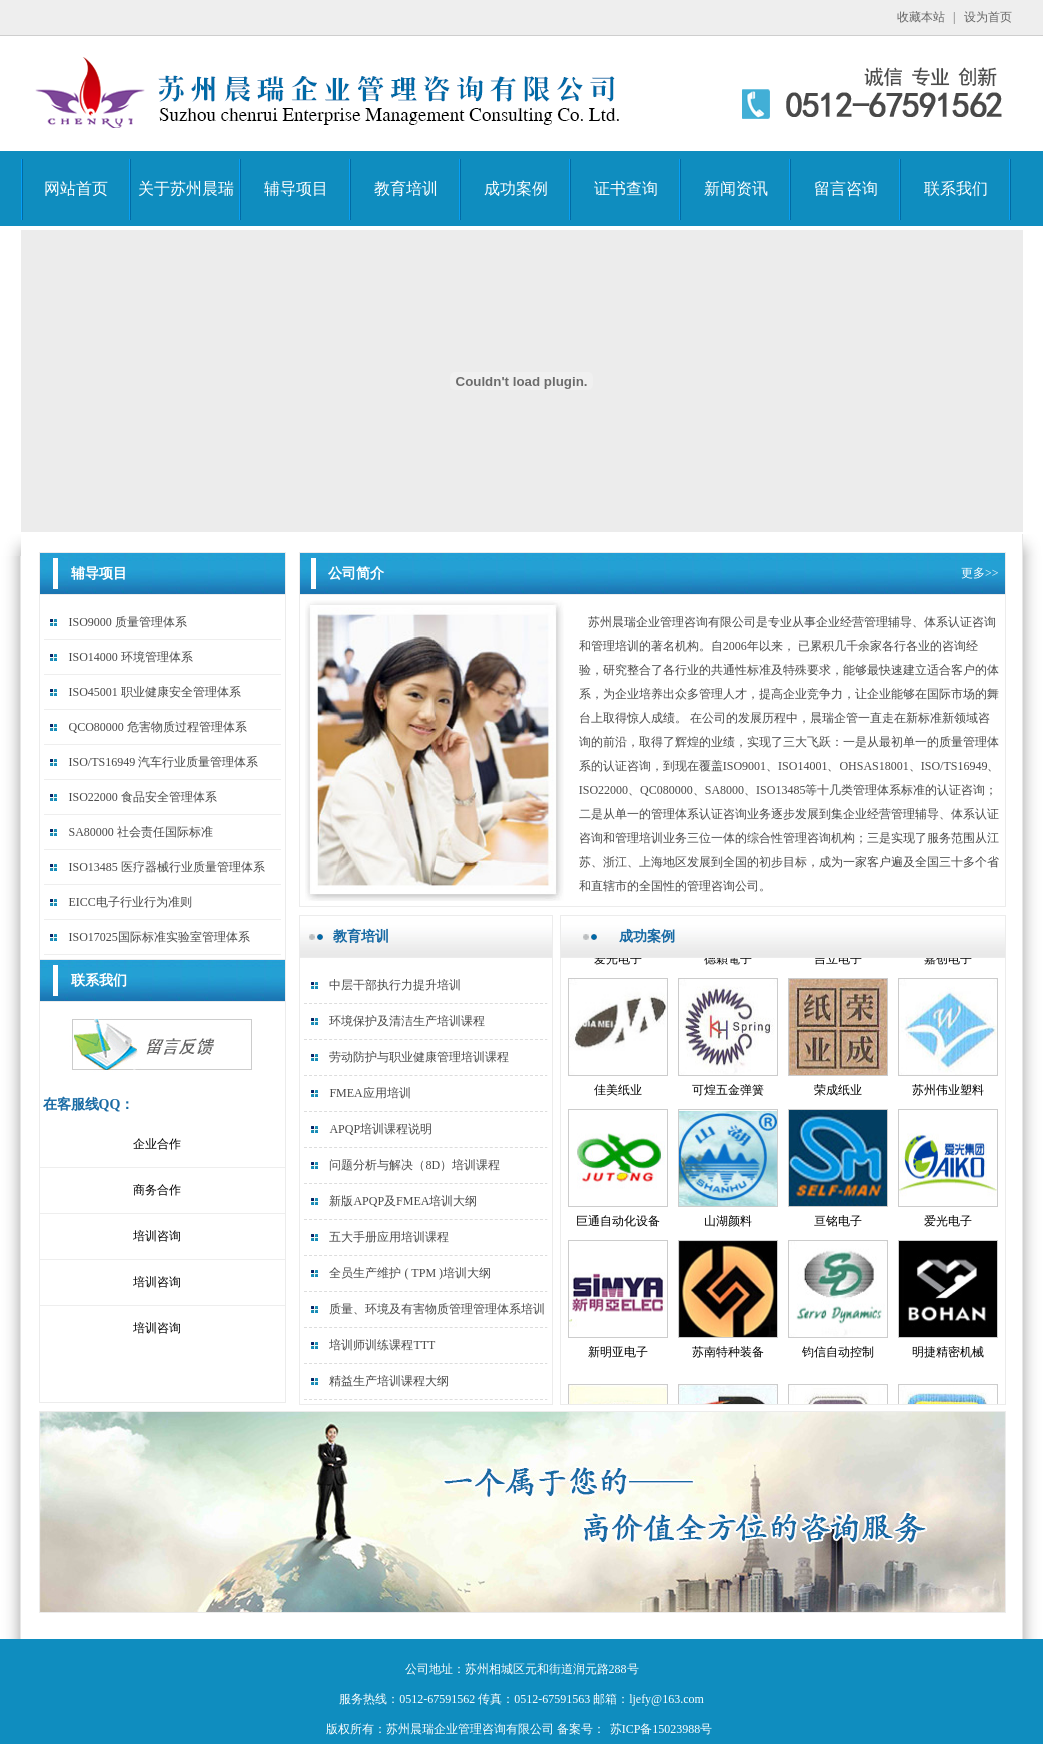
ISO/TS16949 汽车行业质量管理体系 (163, 762)
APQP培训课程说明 (380, 1129)
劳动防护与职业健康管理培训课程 (419, 1057)
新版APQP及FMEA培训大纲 (403, 1201)
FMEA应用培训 (369, 1093)
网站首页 (76, 188)
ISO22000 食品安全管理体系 (142, 797)
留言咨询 (846, 188)
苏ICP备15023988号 (661, 1729)
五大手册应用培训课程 (389, 1237)
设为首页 (988, 17)
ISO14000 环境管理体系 (130, 657)
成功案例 (516, 188)
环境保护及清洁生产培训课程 (407, 1021)
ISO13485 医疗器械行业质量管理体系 (166, 867)
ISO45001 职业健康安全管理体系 (154, 692)
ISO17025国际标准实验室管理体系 (158, 937)
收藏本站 (921, 17)
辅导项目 (296, 188)
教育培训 (406, 188)
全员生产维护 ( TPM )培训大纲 (410, 1273)
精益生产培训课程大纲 (389, 1381)
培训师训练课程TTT (382, 1345)
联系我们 (956, 188)
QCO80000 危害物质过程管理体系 (157, 727)
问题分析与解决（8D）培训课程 (414, 1165)
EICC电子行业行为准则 (129, 902)
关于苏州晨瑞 (186, 188)
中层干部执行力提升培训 (395, 985)
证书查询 (626, 188)
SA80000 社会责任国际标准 (140, 832)
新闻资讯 (736, 188)
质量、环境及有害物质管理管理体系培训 (437, 1309)
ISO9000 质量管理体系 (127, 622)
